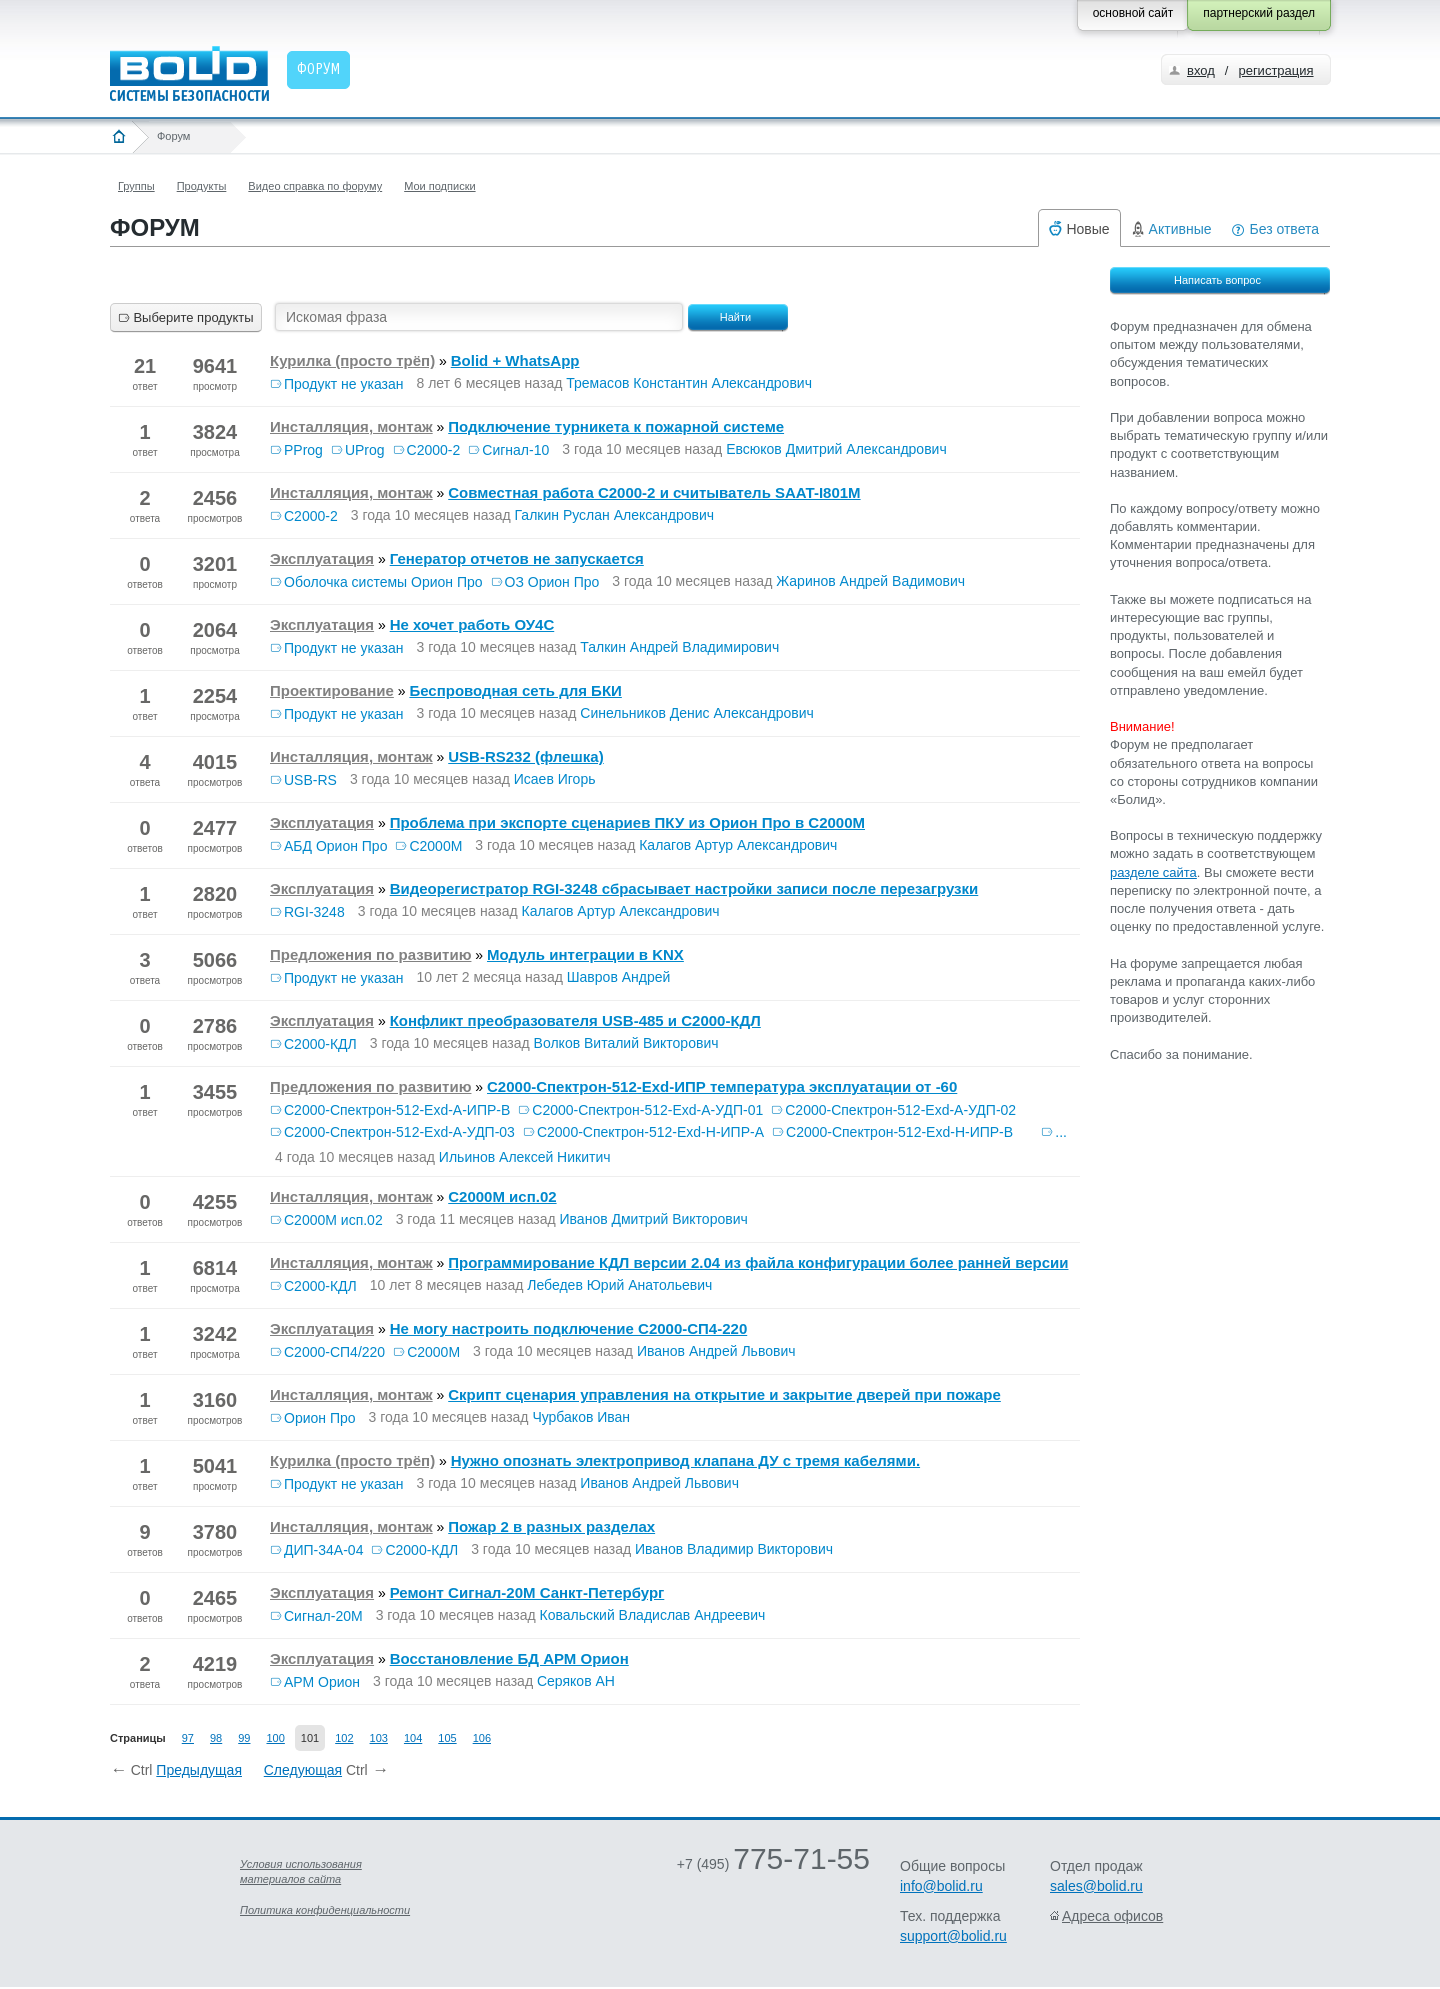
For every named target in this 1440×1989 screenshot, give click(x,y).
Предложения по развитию (370, 954)
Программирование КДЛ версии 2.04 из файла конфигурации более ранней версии (758, 1262)
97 (188, 1738)
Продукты (202, 186)
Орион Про (320, 1418)
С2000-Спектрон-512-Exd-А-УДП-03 (399, 1132)
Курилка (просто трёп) (352, 360)
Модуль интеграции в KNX (585, 954)
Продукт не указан (344, 384)
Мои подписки (439, 186)
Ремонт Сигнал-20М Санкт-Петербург (527, 1592)
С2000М (435, 846)
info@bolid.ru (941, 1886)
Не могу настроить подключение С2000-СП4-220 (569, 1328)
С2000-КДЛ (320, 1044)
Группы (136, 186)
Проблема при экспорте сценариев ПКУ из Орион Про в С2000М (627, 822)
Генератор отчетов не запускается (517, 558)
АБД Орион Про (335, 846)
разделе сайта (1153, 872)
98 (216, 1738)
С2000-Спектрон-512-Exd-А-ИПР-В (397, 1110)
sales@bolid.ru (1096, 1886)
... (1061, 1132)
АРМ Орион (322, 1682)
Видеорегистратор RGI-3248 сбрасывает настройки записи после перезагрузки (684, 888)
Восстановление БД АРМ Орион (509, 1658)
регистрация (1275, 70)
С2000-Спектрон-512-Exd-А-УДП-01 (647, 1110)
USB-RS (310, 780)
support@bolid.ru (953, 1936)
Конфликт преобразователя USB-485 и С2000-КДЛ (575, 1020)
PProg (303, 450)
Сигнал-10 (515, 450)
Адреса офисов (1112, 1916)
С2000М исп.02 (502, 1196)
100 (275, 1738)
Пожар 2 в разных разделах (551, 1526)
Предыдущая (199, 1770)
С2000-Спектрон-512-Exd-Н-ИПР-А (650, 1132)
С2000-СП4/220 (334, 1352)
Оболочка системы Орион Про (383, 582)
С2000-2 (434, 450)
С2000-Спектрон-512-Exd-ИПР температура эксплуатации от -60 (722, 1086)
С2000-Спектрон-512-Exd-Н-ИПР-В (899, 1132)
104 (413, 1738)
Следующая (303, 1770)
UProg (365, 450)
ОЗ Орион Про (552, 582)
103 (379, 1738)
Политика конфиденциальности (325, 1910)
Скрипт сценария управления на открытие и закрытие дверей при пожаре (724, 1394)
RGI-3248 (314, 912)
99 (244, 1738)
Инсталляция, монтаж (351, 426)
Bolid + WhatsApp (515, 360)
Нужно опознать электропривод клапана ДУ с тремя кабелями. (685, 1460)
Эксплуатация (322, 558)
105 (447, 1738)
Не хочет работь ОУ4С (472, 624)
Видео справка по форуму (315, 186)
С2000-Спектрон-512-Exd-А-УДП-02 (900, 1110)
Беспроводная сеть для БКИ (515, 690)
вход (1201, 70)
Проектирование (332, 690)
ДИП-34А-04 (323, 1550)
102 (344, 1738)
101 (310, 1738)
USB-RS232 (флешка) (525, 756)
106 (482, 1738)
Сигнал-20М (323, 1616)
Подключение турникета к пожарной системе (616, 426)
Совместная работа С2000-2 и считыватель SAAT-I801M (654, 492)
